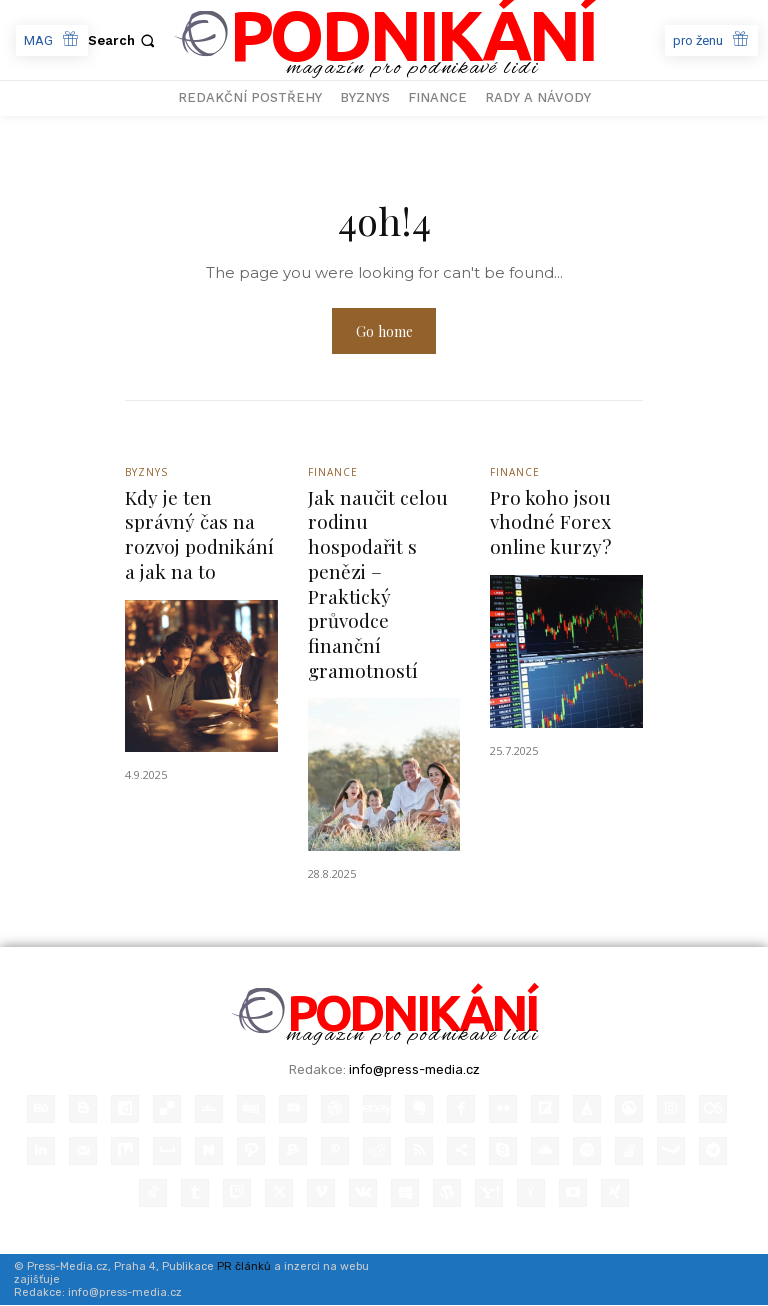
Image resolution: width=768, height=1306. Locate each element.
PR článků (244, 1267)
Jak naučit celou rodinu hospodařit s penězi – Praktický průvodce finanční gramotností (378, 584)
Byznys (146, 473)
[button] (123, 40)
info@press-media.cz (414, 1070)
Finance (333, 473)
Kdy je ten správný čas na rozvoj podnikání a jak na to (199, 535)
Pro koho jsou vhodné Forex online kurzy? (550, 522)
